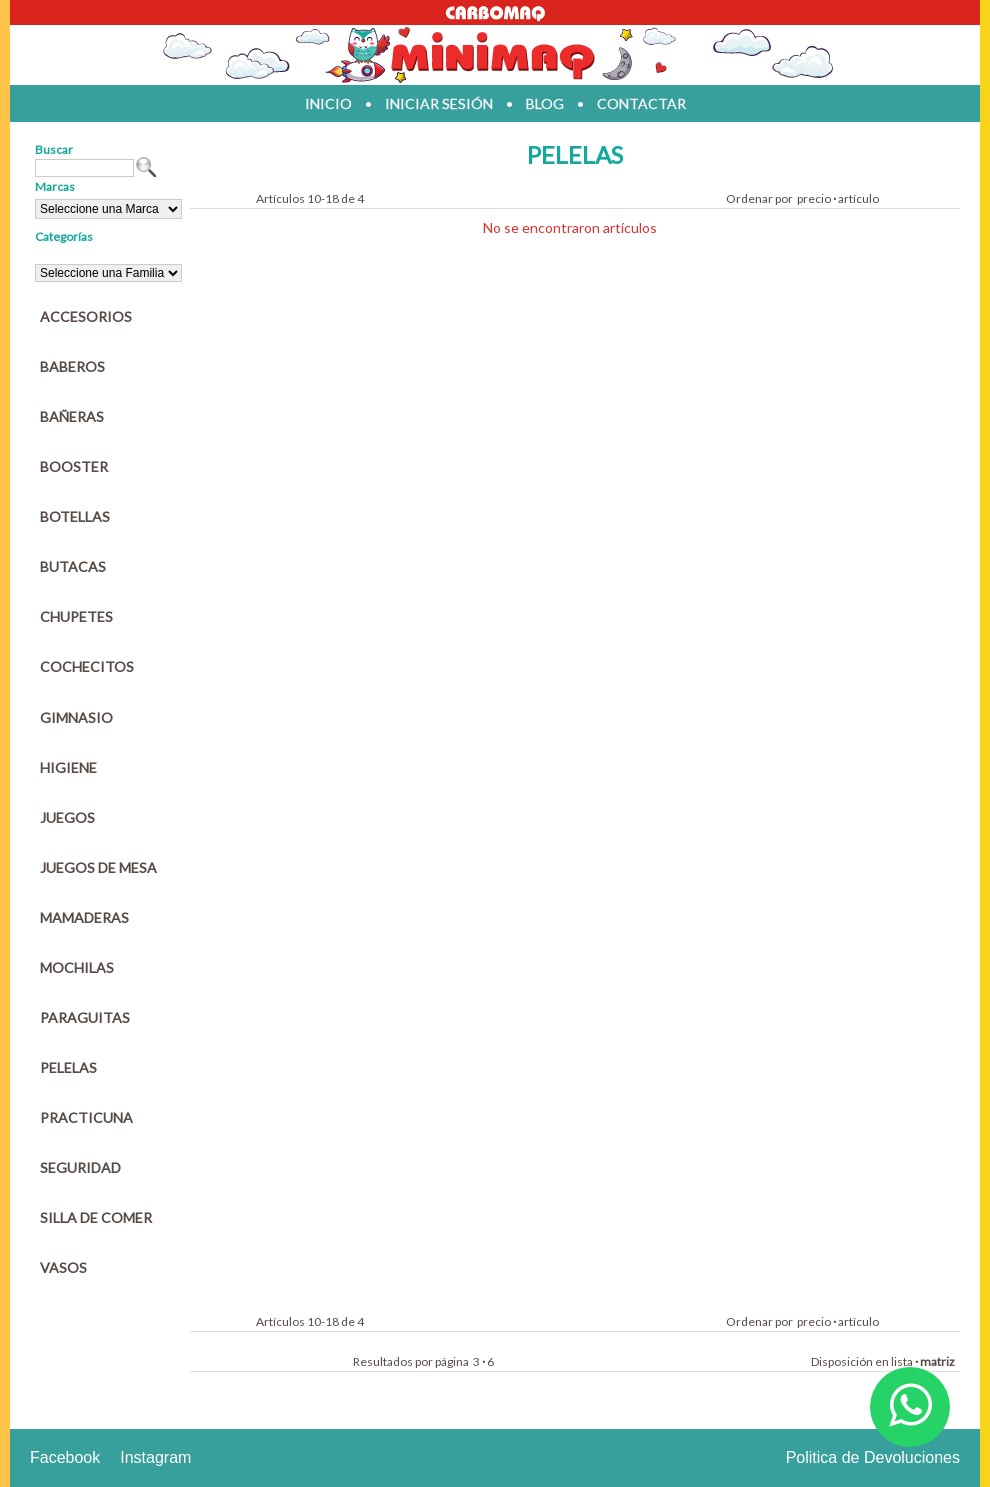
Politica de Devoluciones (873, 1457)
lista (902, 1361)
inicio (328, 103)
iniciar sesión (439, 103)
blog (545, 103)
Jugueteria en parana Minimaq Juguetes (495, 55)
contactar (641, 103)
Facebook (65, 1457)
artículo (858, 198)
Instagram (155, 1457)
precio (814, 198)
